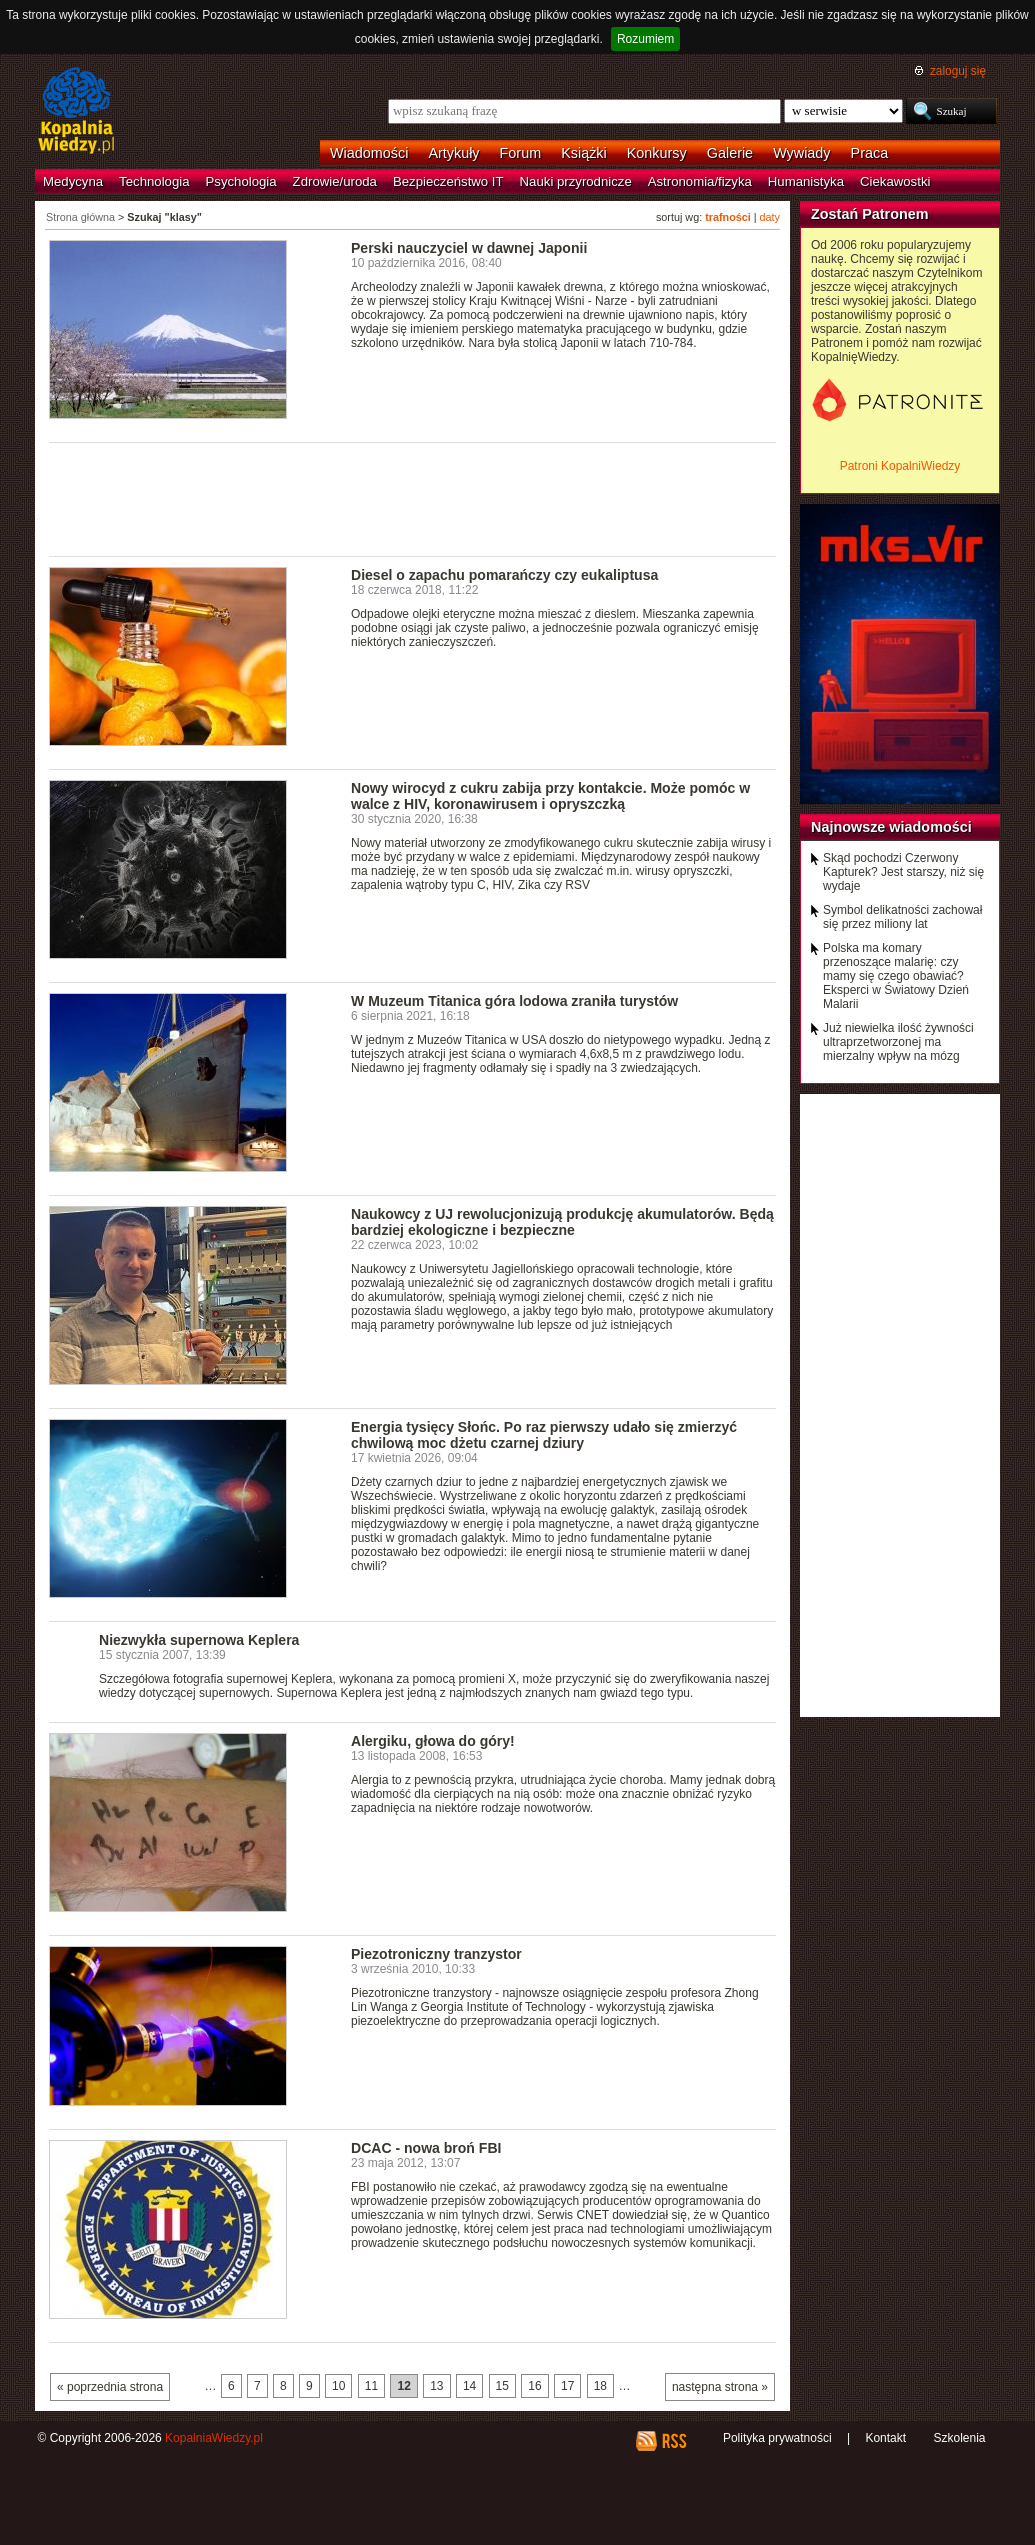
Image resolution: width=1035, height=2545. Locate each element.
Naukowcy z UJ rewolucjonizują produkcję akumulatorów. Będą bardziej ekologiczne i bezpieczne (562, 1222)
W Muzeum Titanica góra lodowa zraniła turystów (514, 1001)
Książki (584, 153)
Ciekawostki (895, 181)
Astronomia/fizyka (700, 181)
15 (502, 2386)
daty (770, 217)
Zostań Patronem (870, 214)
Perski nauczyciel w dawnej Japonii (469, 248)
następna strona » (720, 2387)
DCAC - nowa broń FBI (426, 2148)
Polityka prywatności (777, 2438)
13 (436, 2386)
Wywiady (801, 153)
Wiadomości (369, 153)
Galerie (730, 153)
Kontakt (885, 2438)
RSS (673, 2441)
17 (567, 2386)
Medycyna (73, 181)
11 (371, 2386)
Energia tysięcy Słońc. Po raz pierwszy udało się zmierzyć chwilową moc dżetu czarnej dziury (544, 1435)
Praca (870, 153)
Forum (521, 153)
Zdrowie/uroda (335, 181)
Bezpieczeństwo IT (448, 181)
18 (600, 2386)
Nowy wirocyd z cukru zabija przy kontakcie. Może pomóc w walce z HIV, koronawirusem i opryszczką (550, 796)
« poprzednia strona (110, 2387)
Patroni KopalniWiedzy (900, 466)
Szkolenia (959, 2438)
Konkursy (657, 153)
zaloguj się (958, 71)
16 (534, 2386)
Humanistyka (806, 181)
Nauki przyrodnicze (576, 181)
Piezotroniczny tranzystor (436, 1954)
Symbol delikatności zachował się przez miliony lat (902, 917)
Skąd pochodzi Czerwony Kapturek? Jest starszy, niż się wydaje (903, 872)
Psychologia (241, 181)
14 (469, 2386)
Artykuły (453, 153)
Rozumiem (645, 39)
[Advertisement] (413, 498)
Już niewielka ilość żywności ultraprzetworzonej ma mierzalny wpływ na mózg (898, 1042)
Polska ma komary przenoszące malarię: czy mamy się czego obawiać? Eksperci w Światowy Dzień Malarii (896, 976)
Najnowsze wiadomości (891, 827)
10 (338, 2386)
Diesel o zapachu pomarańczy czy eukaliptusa (504, 575)
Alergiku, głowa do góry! (433, 1741)
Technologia (154, 181)
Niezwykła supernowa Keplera (199, 1640)
